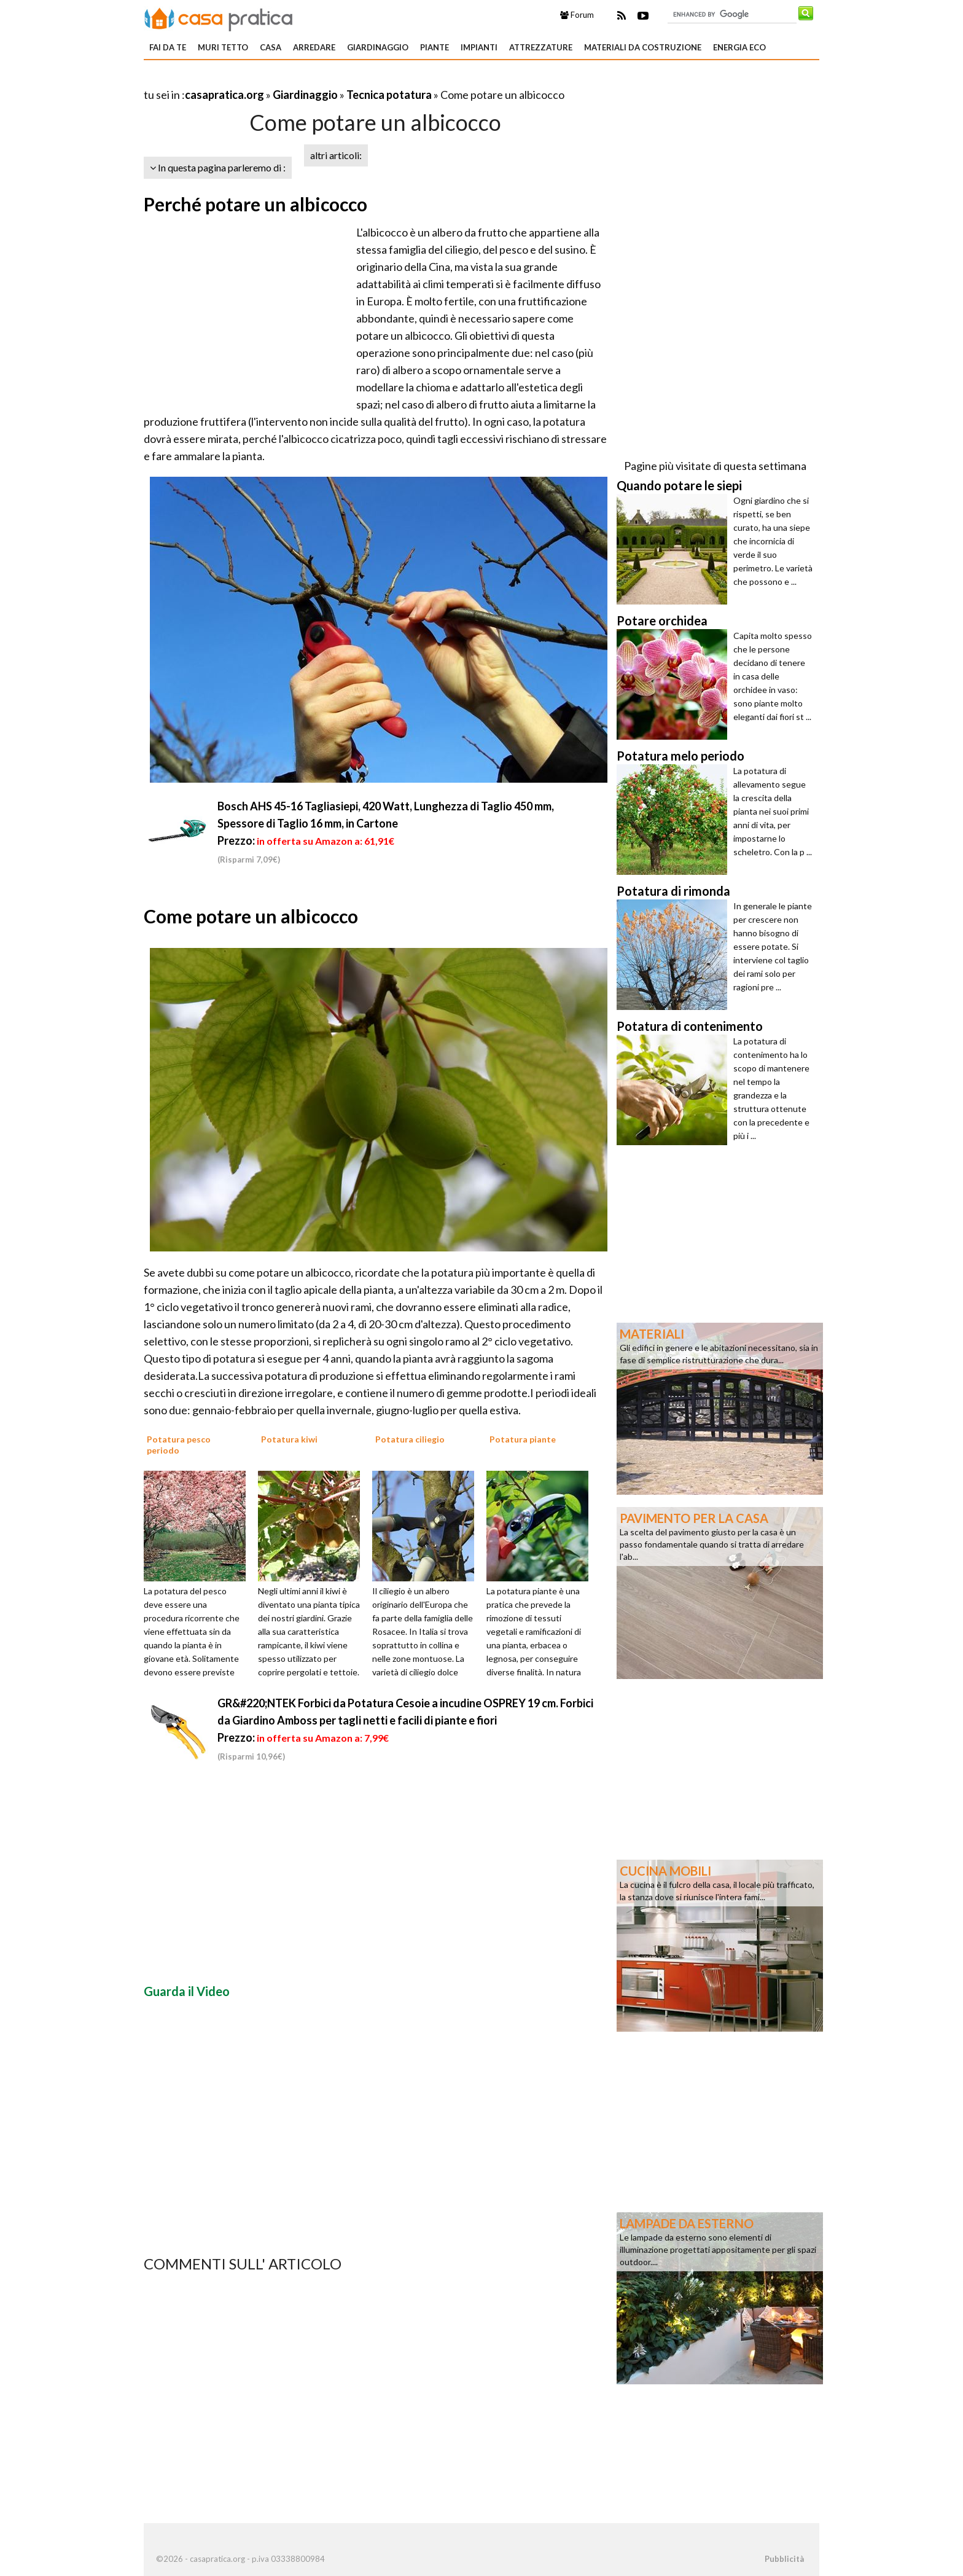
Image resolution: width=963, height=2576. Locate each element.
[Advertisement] (287, 79)
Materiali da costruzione (642, 47)
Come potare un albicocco (251, 916)
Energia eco (739, 47)
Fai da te (167, 47)
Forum (577, 15)
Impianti (479, 47)
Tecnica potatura (389, 94)
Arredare (314, 47)
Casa (270, 47)
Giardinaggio (377, 47)
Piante (434, 47)
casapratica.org (224, 94)
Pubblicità (784, 2559)
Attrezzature (540, 47)
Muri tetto (223, 47)
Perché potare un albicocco (255, 204)
